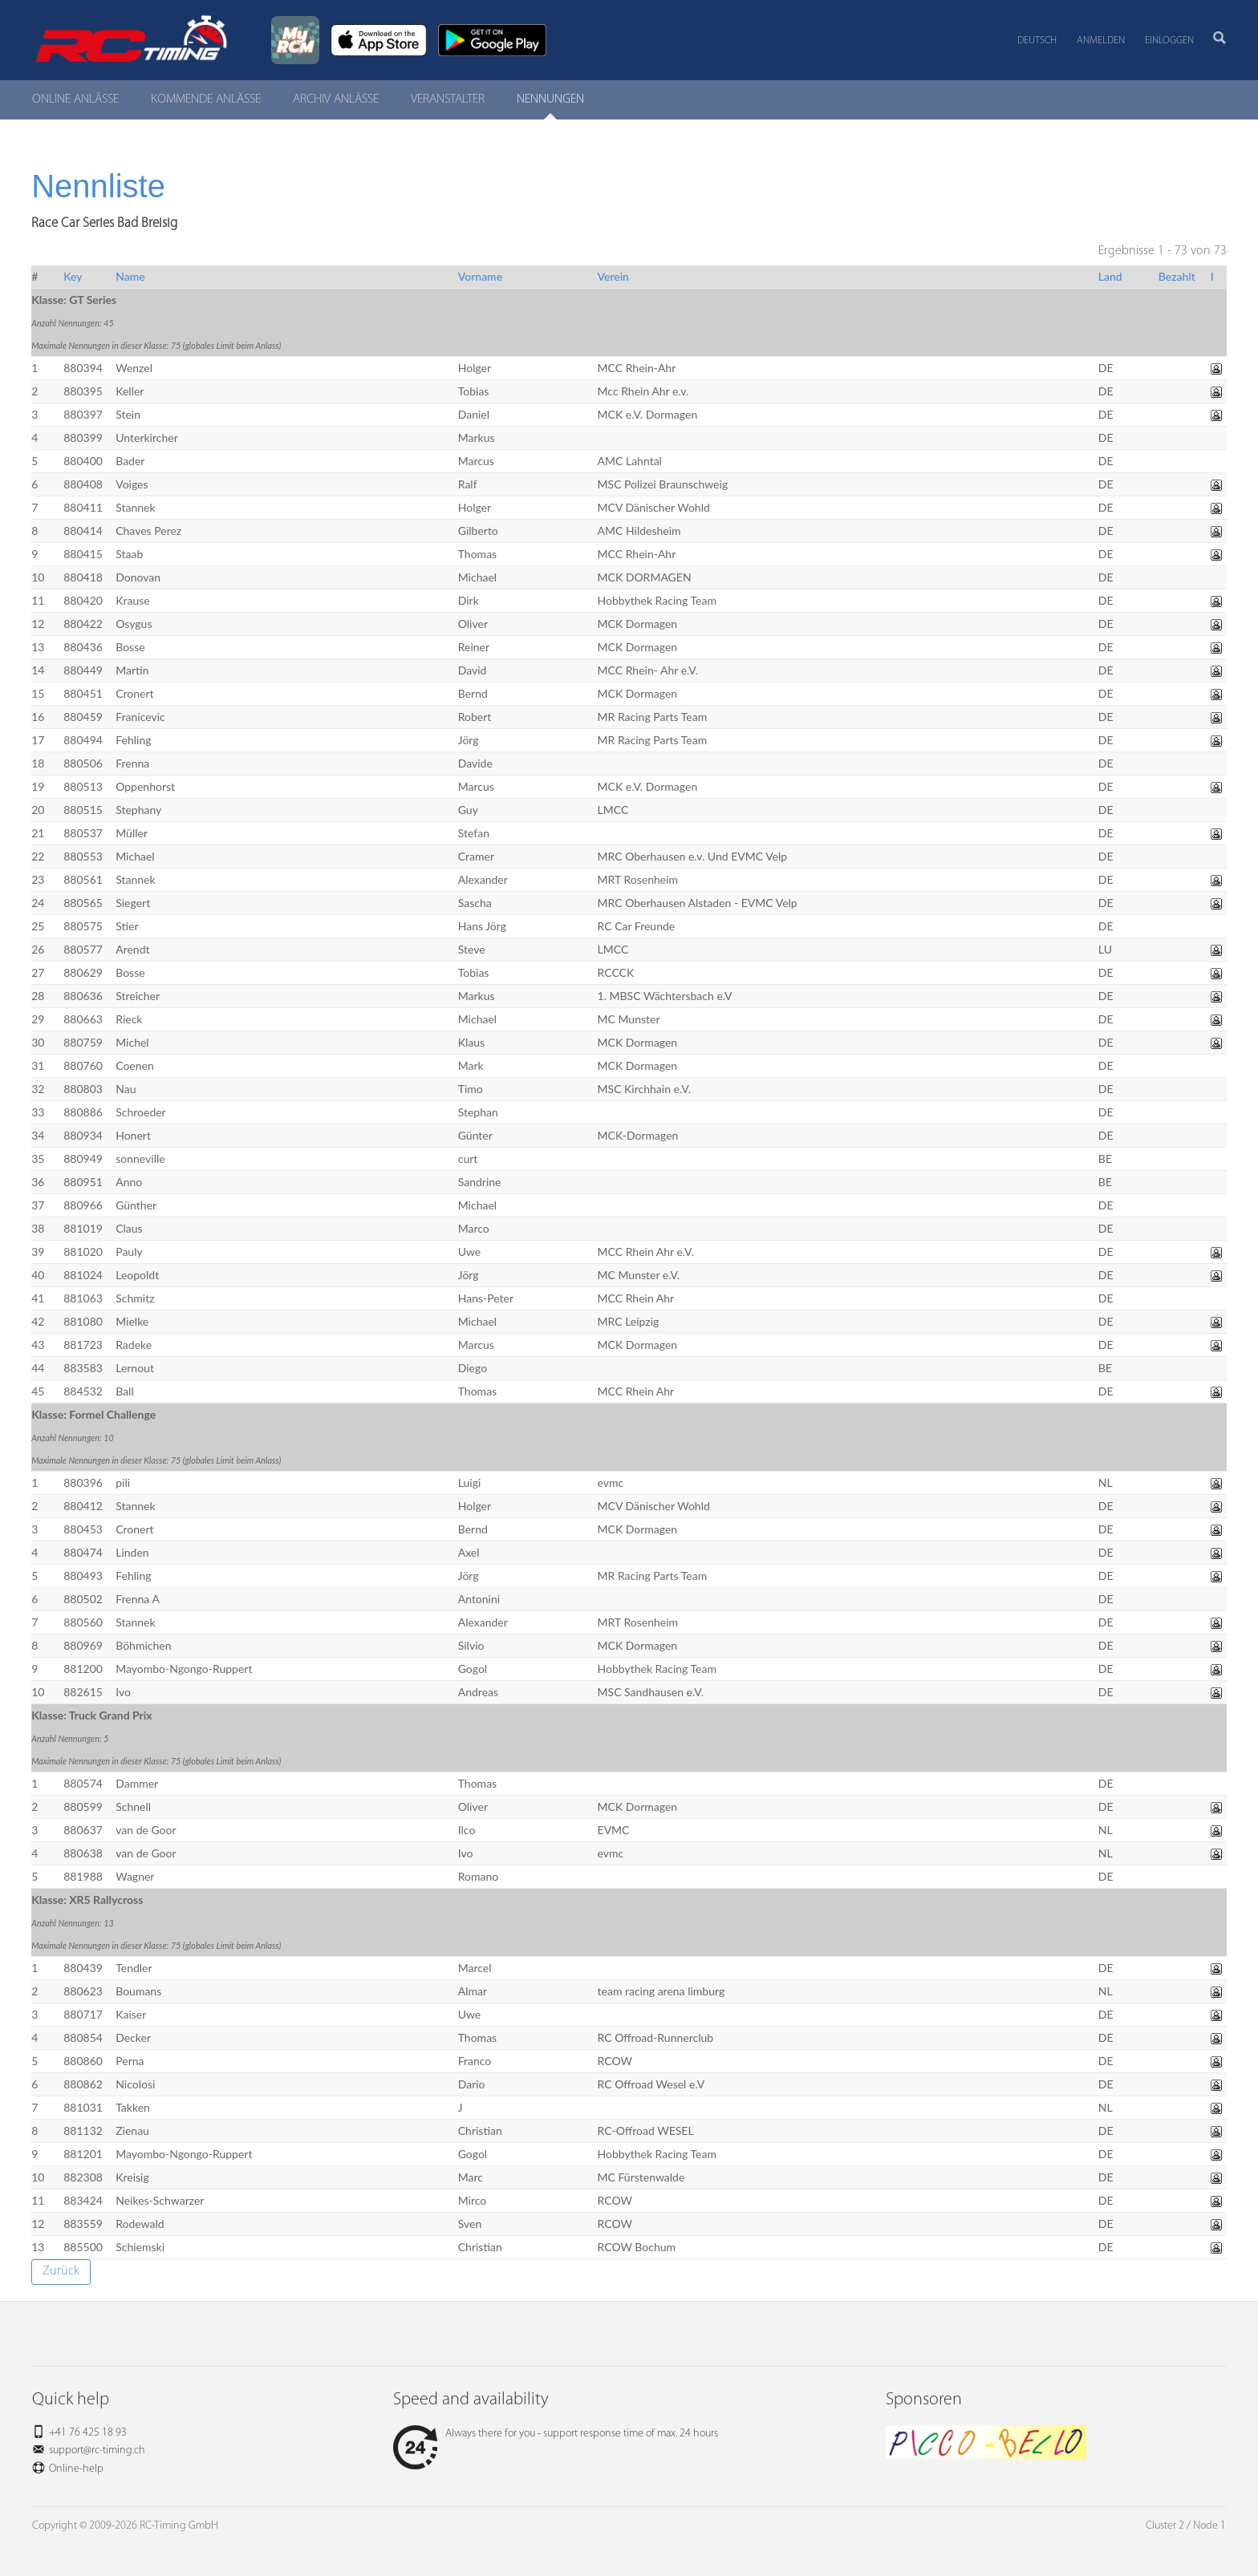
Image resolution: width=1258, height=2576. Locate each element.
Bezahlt (1177, 276)
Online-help (76, 2469)
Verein (613, 276)
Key (72, 276)
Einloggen (1169, 40)
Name (130, 276)
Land (1110, 276)
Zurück (61, 2271)
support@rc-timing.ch (97, 2450)
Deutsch (1037, 40)
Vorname (480, 276)
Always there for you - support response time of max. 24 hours (555, 2433)
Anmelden (1101, 40)
